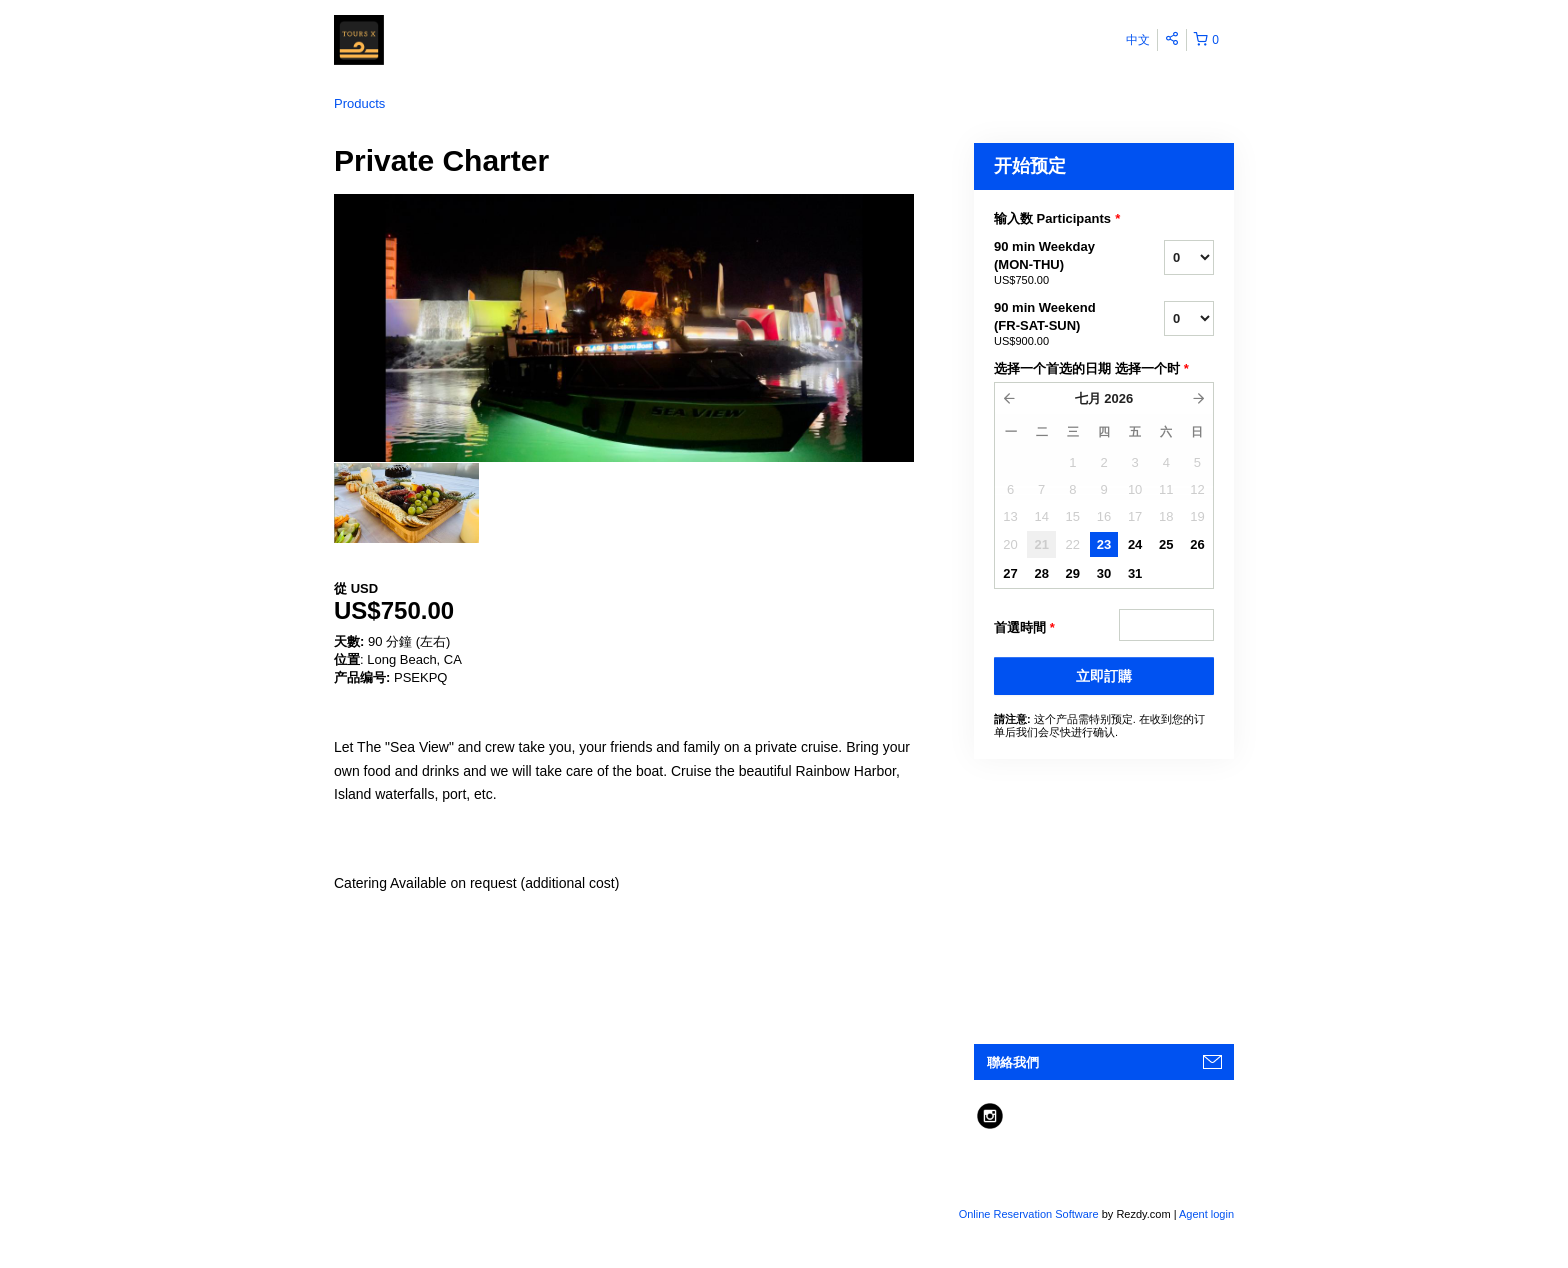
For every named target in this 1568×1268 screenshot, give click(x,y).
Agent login (1206, 1214)
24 (1135, 544)
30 (1104, 573)
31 (1135, 573)
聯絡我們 (1013, 1062)
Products (359, 103)
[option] (406, 503)
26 (1197, 544)
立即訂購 (1104, 676)
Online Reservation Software (1029, 1214)
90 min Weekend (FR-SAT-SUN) (1054, 325)
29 (1073, 573)
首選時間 (1024, 628)
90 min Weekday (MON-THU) (1054, 264)
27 (1010, 573)
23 (1104, 544)
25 (1166, 544)
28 (1041, 573)
